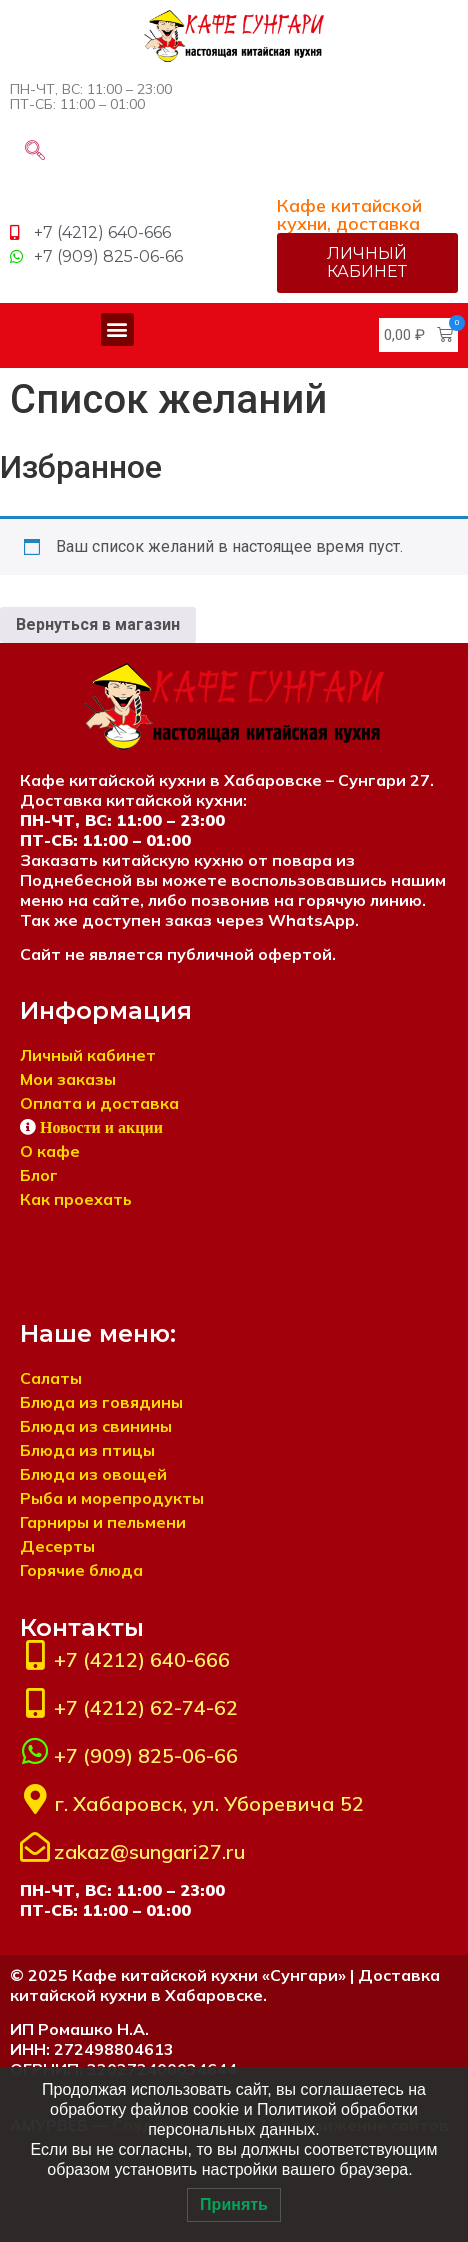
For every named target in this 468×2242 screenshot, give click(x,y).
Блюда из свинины (96, 1426)
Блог (39, 1175)
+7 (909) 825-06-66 (146, 1755)
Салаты (51, 1378)
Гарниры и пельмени (103, 1522)
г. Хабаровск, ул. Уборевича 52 (209, 1803)
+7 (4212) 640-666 (142, 1659)
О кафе (50, 1151)
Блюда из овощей (93, 1474)
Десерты (57, 1546)
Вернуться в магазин (98, 624)
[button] (117, 329)
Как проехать (76, 1199)
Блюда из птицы (87, 1450)
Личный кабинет (88, 1055)
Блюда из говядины (101, 1402)
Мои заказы (68, 1079)
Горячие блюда (81, 1570)
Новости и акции (101, 1127)
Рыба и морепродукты (112, 1498)
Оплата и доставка (99, 1103)
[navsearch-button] (35, 152)
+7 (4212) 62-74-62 (146, 1707)
